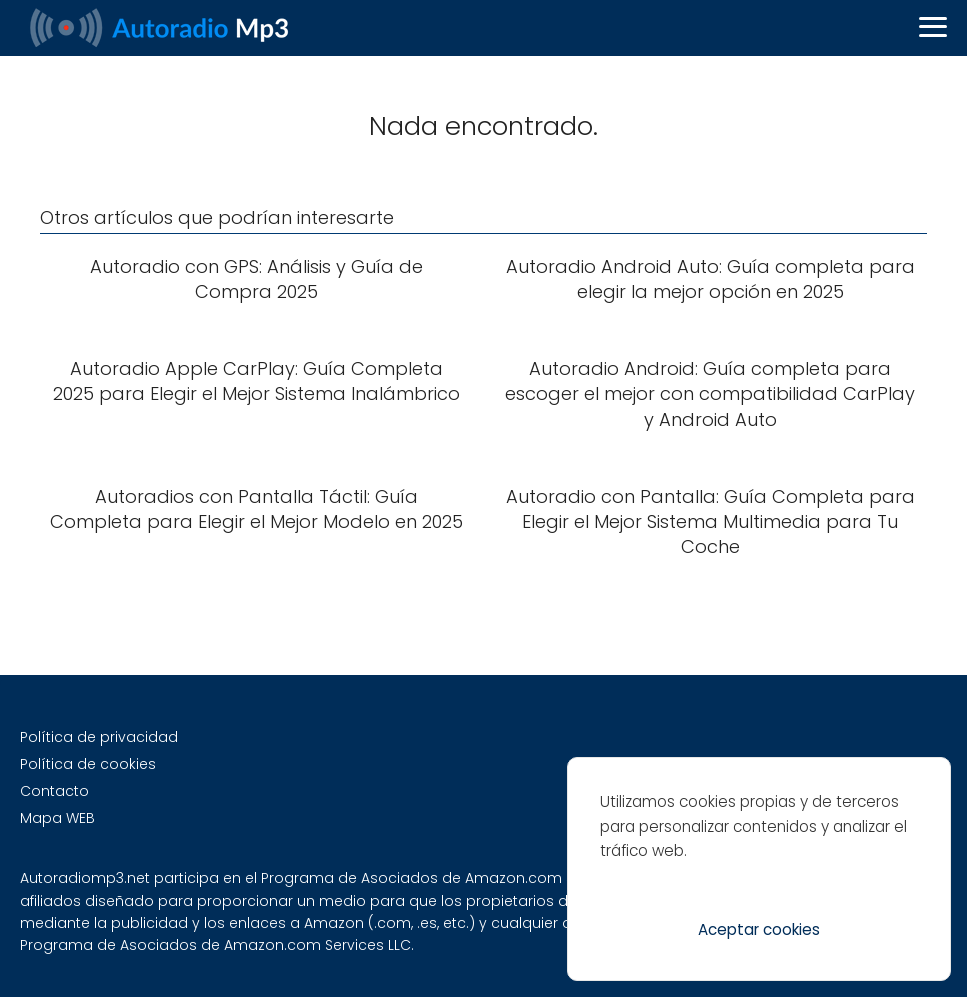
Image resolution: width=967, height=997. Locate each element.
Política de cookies (88, 764)
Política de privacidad (99, 737)
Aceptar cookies (759, 929)
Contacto (54, 791)
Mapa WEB (57, 818)
